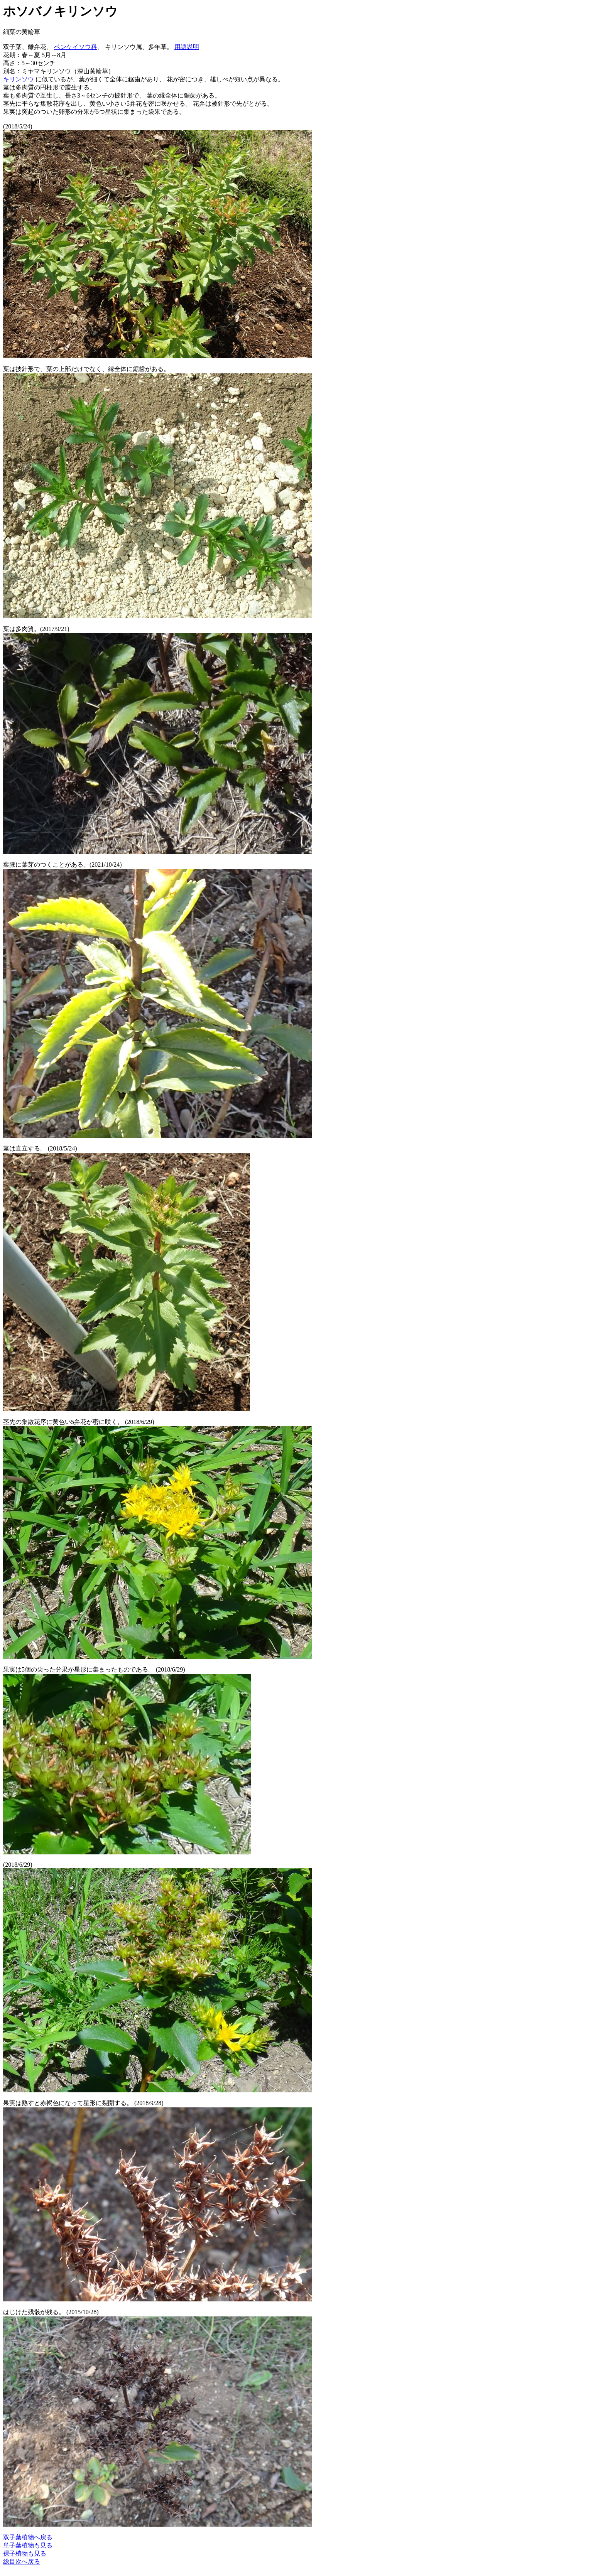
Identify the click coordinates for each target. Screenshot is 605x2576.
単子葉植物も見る (27, 2545)
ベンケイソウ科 (75, 47)
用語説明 (186, 47)
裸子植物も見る (24, 2553)
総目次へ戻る (21, 2561)
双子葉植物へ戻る (27, 2537)
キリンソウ (18, 79)
